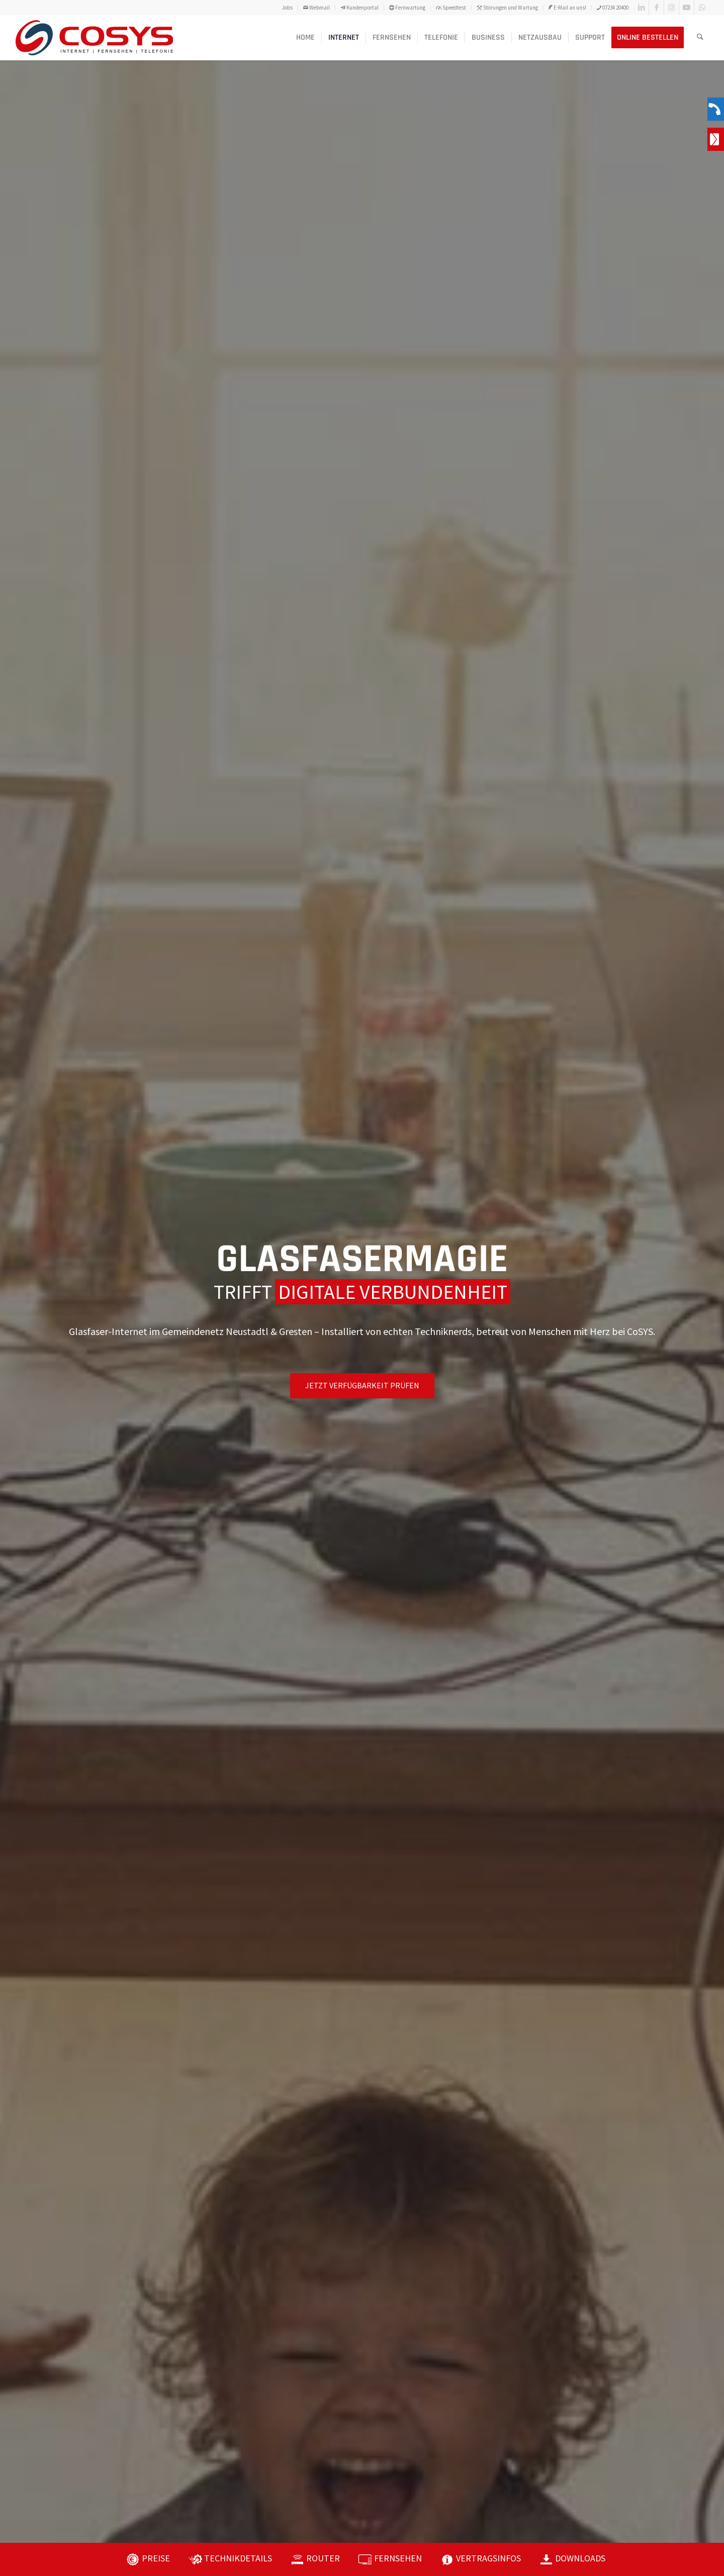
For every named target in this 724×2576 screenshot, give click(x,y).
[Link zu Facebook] (656, 7)
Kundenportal (359, 7)
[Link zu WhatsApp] (701, 7)
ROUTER (323, 2558)
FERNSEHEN (398, 2558)
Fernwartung (407, 7)
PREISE (156, 2558)
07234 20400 (612, 7)
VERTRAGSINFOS (488, 2558)
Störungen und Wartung (507, 7)
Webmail (316, 7)
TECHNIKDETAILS (238, 2558)
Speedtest (451, 7)
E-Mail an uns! (567, 7)
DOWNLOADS (580, 2558)
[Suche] (700, 37)
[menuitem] (287, 7)
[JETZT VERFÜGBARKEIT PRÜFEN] (362, 1385)
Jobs (287, 7)
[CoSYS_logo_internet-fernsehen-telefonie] (94, 37)
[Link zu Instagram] (671, 7)
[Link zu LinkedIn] (641, 7)
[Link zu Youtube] (686, 7)
